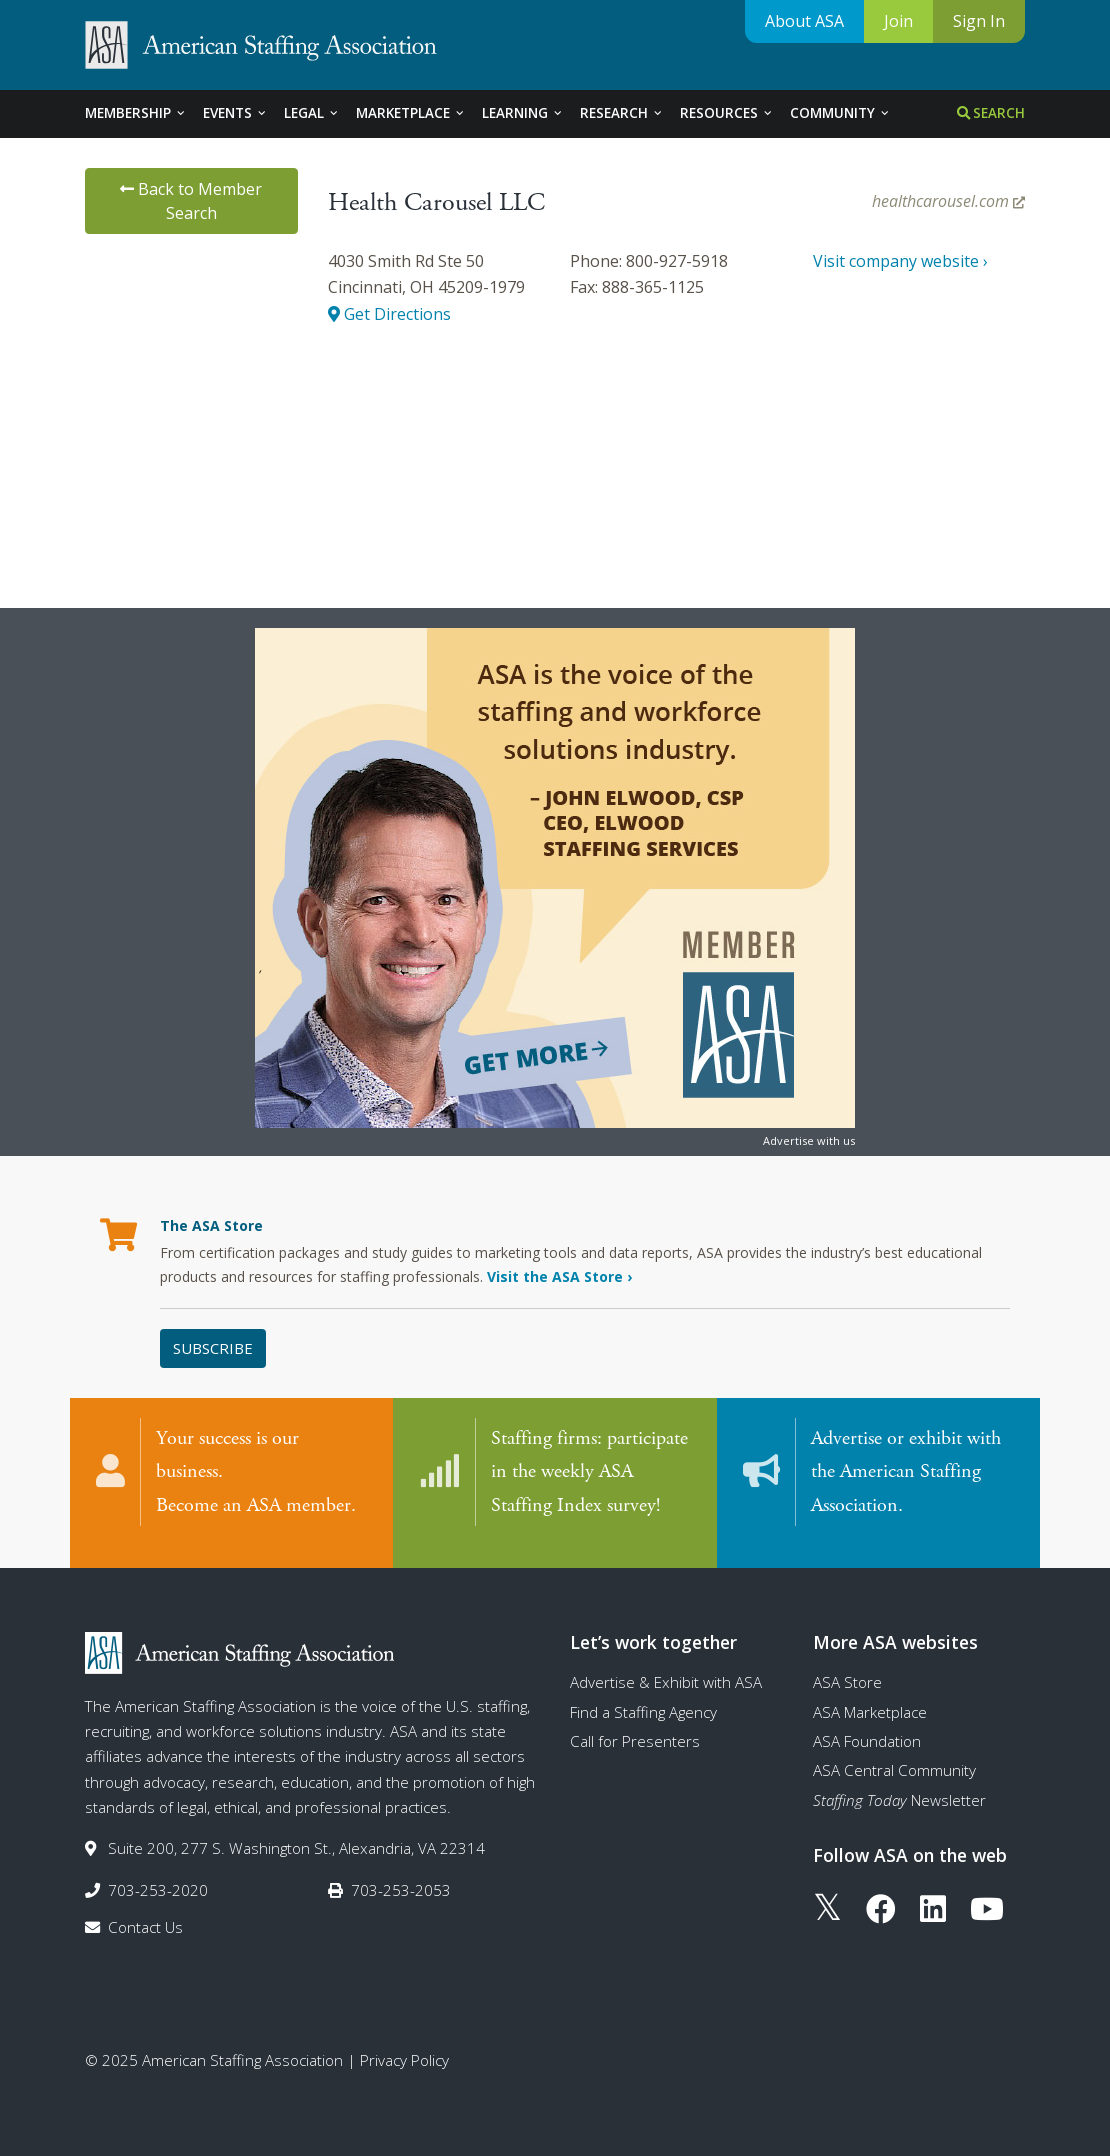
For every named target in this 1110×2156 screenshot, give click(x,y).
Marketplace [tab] (411, 113)
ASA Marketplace (870, 1698)
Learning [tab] (523, 113)
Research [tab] (622, 113)
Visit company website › (900, 261)
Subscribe (213, 1348)
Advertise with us (809, 1140)
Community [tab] (840, 113)
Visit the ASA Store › (559, 1276)
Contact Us (145, 1913)
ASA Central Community (894, 1756)
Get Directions (389, 314)
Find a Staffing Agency (643, 1698)
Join (898, 21)
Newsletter (899, 1786)
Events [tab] (235, 113)
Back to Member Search (191, 201)
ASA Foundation (867, 1727)
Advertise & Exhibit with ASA (666, 1668)
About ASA (804, 21)
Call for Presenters (635, 1727)
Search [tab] (991, 113)
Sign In (979, 21)
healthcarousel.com (948, 201)
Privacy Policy (404, 2046)
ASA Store (847, 1668)
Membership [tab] (136, 113)
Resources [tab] (727, 113)
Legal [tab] (312, 113)
